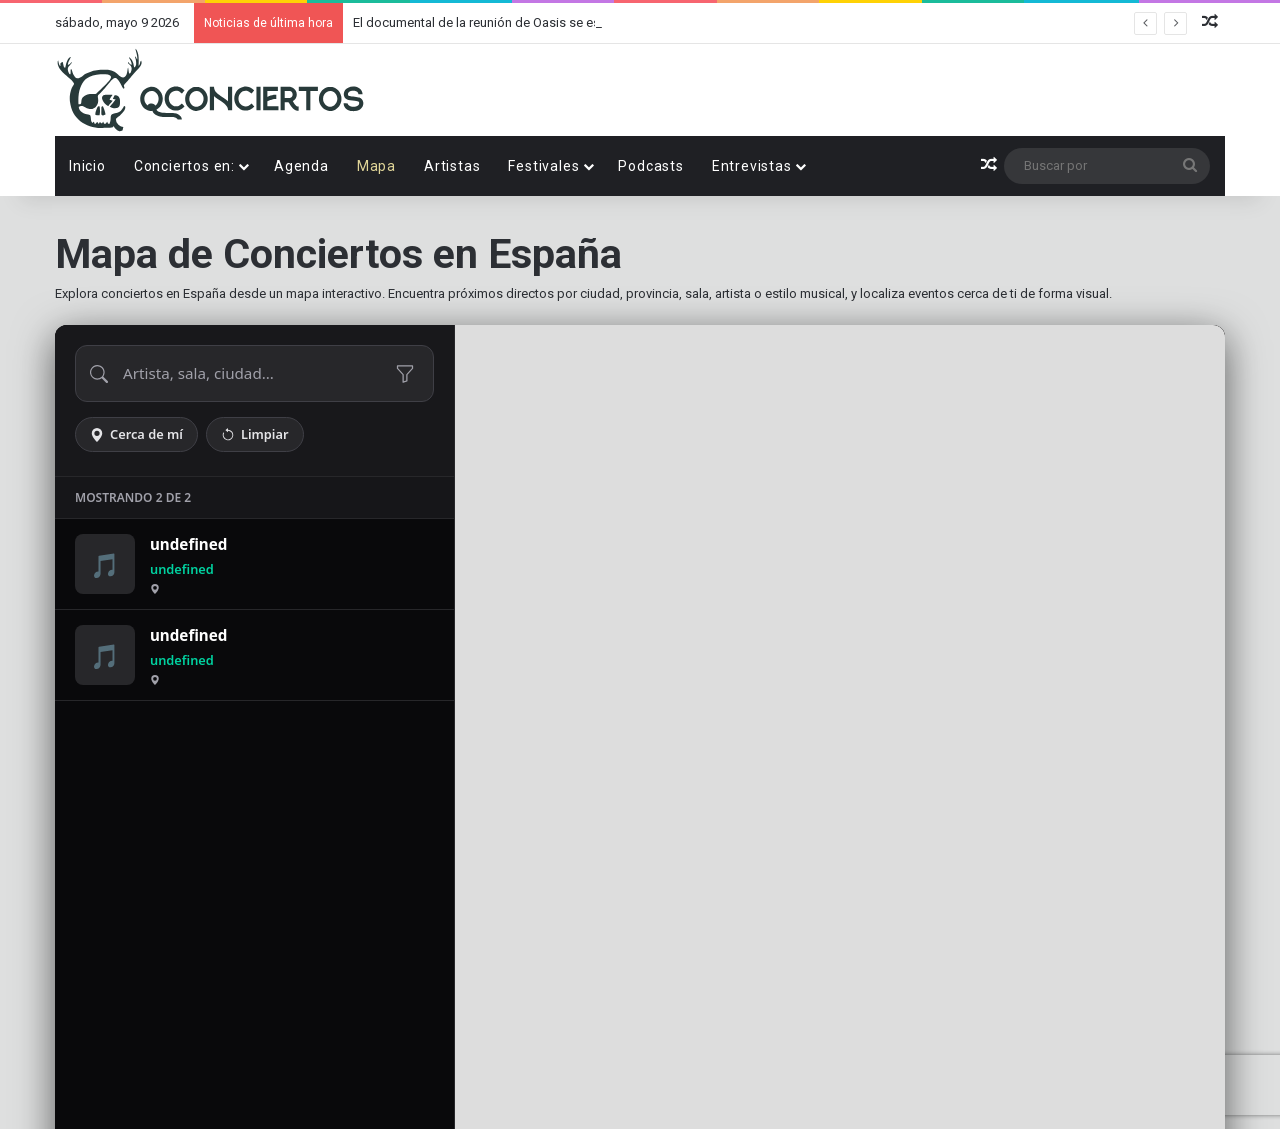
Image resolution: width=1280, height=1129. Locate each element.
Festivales (543, 166)
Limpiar (255, 434)
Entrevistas (752, 166)
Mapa (376, 166)
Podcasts (650, 166)
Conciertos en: (184, 166)
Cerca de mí (136, 434)
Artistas (452, 166)
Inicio (87, 166)
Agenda (301, 166)
